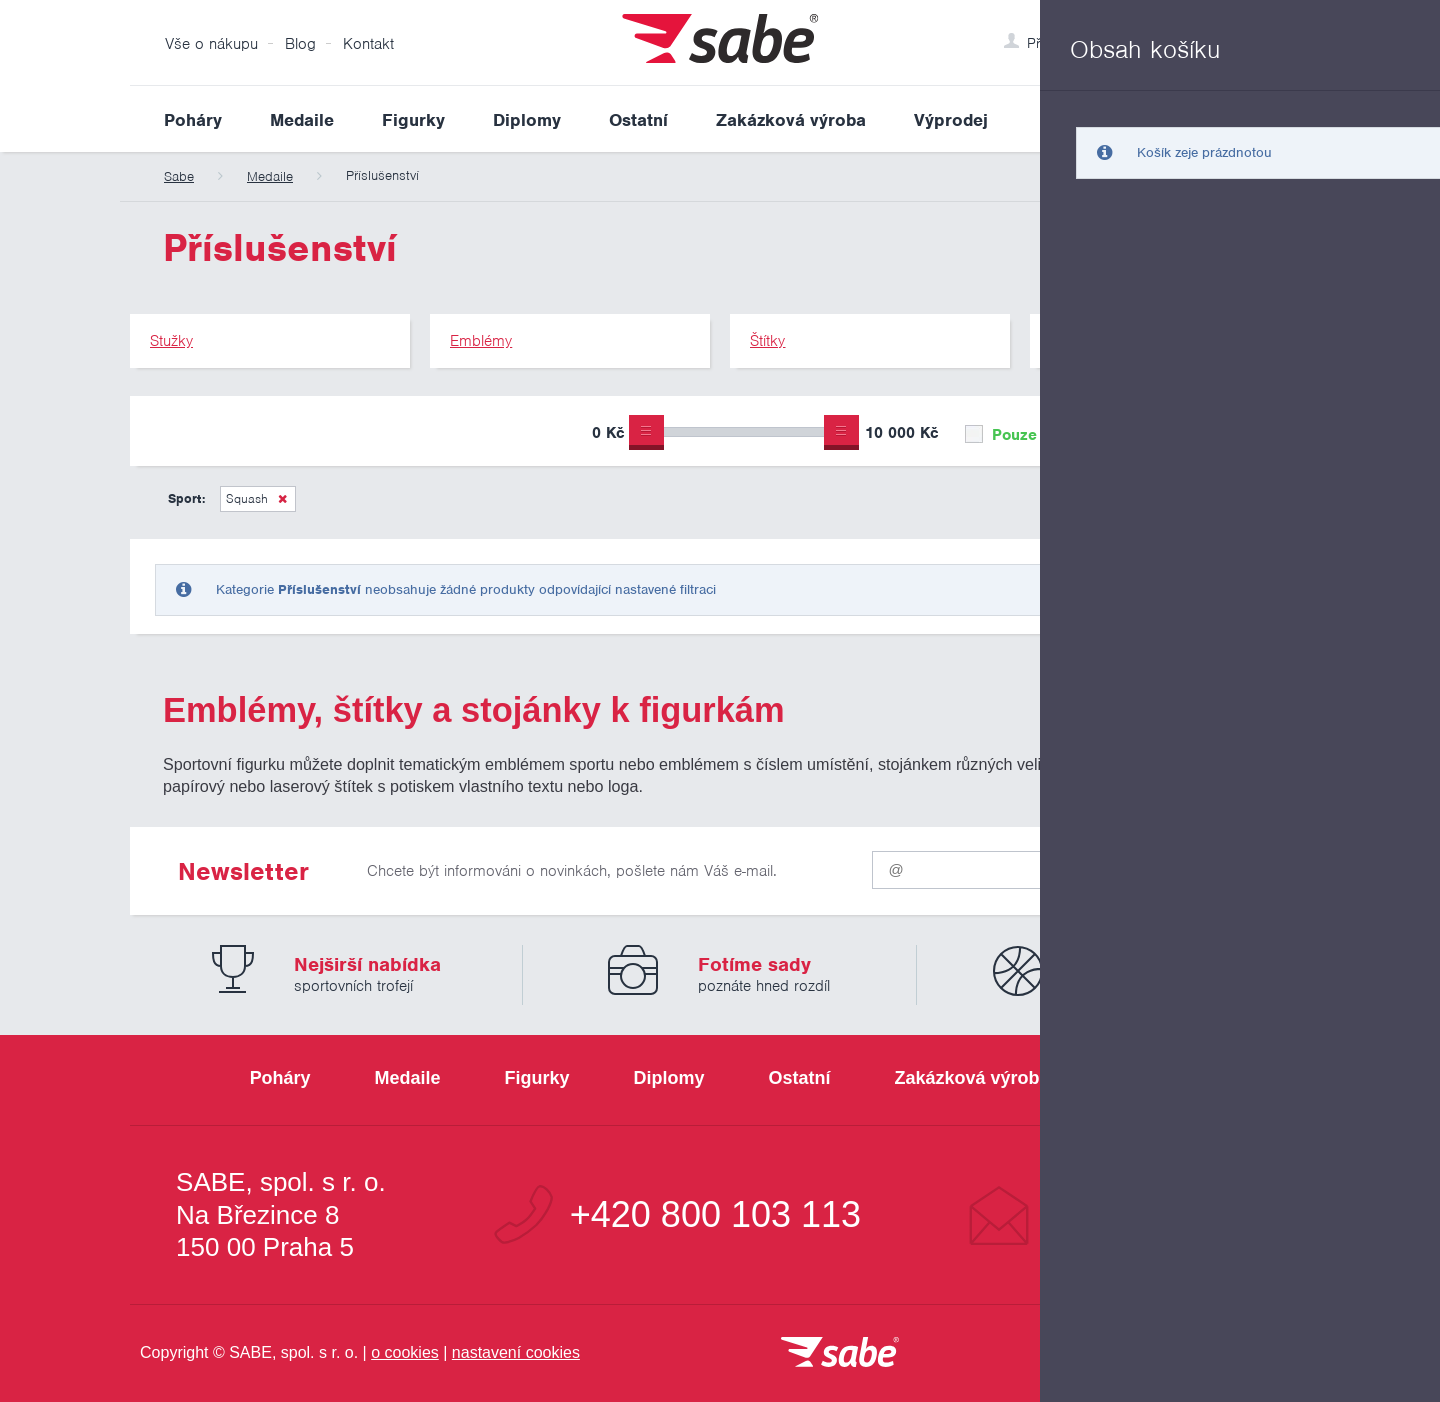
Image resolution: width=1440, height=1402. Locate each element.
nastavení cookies (516, 1352)
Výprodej (951, 120)
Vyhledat (1294, 119)
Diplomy (527, 120)
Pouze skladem (1034, 435)
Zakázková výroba (791, 120)
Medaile (302, 120)
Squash (247, 498)
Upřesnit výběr (1217, 431)
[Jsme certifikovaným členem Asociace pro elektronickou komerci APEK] (1200, 1354)
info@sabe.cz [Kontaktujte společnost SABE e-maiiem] (1154, 1215)
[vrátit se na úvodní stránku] (840, 1353)
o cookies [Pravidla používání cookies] (405, 1352)
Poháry (193, 120)
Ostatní (638, 120)
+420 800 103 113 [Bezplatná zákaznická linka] (715, 1215)
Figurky (413, 120)
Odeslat (1191, 865)
